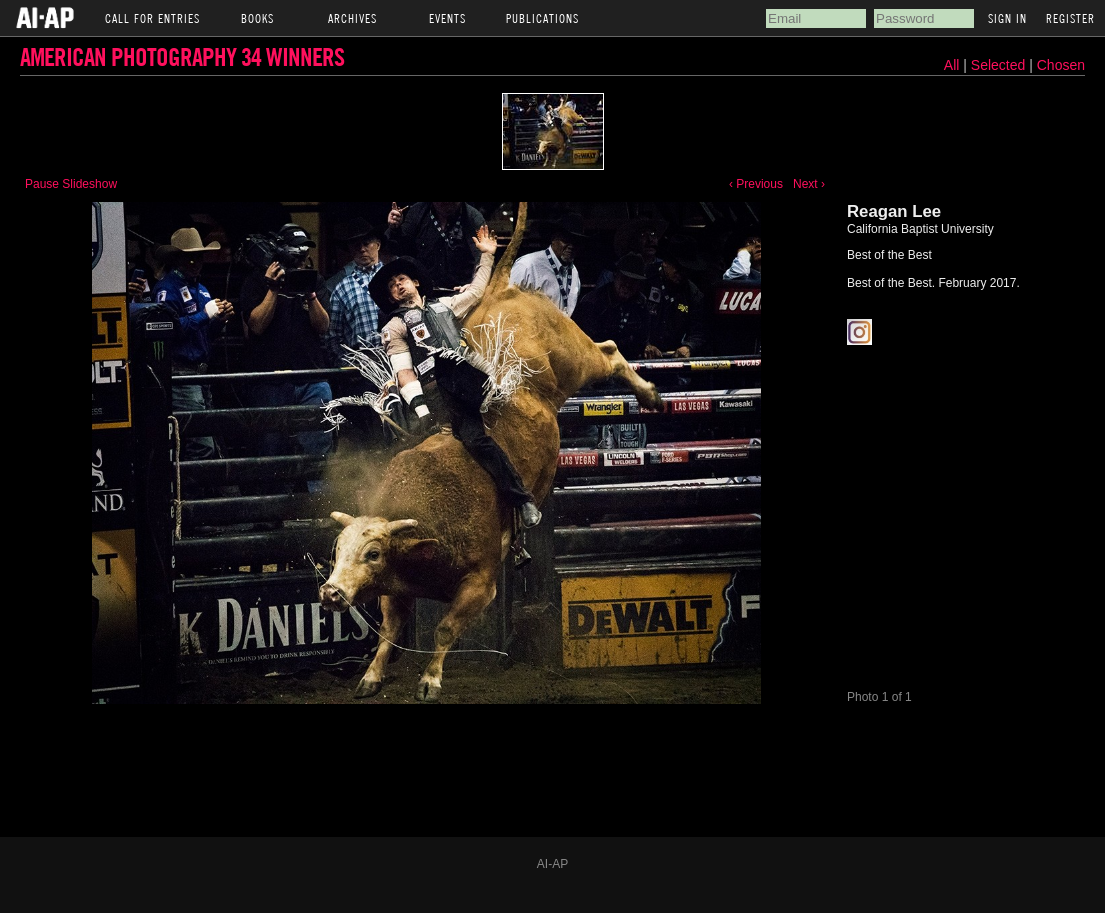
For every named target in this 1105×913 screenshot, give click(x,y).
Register (1070, 18)
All (952, 65)
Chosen (1061, 65)
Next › (809, 184)
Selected (1000, 65)
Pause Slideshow (71, 184)
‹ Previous (756, 184)
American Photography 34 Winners (182, 56)
